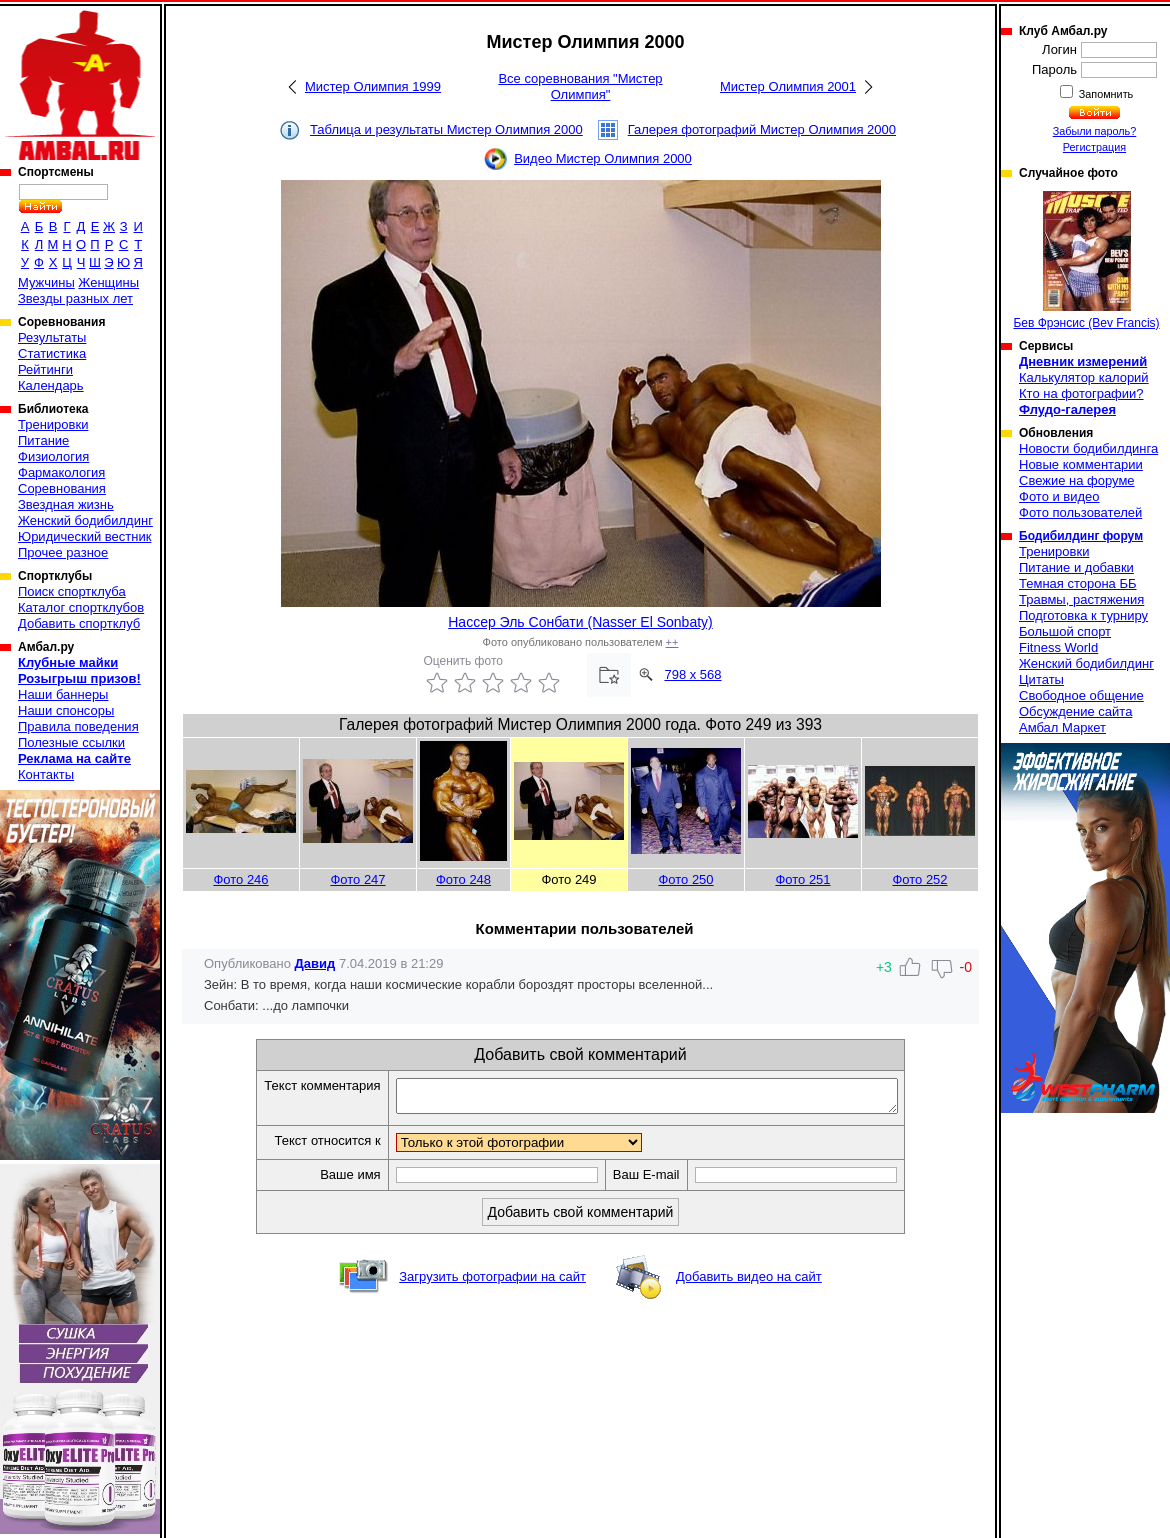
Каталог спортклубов (81, 607)
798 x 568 (692, 674)
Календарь (51, 385)
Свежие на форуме (1077, 480)
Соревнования (62, 488)
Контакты (46, 774)
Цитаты (1041, 679)
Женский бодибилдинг (85, 520)
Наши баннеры (63, 694)
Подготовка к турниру (1083, 615)
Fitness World (1058, 647)
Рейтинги (45, 369)
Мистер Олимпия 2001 (788, 86)
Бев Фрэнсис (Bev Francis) (1086, 260)
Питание (43, 440)
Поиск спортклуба (72, 591)
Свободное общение (1081, 695)
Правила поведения (78, 726)
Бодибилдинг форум (1081, 536)
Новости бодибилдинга (1088, 448)
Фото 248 (463, 879)
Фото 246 (240, 879)
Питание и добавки (1076, 567)
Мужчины (46, 282)
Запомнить (1105, 94)
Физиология (53, 456)
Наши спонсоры (66, 710)
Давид (315, 963)
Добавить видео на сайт (749, 1282)
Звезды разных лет (75, 298)
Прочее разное (63, 552)
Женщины (108, 282)
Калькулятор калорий (1084, 377)
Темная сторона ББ (1078, 583)
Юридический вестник (84, 536)
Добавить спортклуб (79, 623)
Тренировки (53, 424)
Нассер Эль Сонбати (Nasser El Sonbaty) (580, 622)
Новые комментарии (1081, 464)
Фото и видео (1059, 496)
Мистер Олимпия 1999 (373, 86)
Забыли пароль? (1095, 131)
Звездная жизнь (66, 504)
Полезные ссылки (71, 742)
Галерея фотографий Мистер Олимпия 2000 (762, 129)
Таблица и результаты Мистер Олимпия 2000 (446, 129)
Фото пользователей (1080, 512)
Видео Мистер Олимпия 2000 (603, 158)
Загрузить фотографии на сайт (492, 1282)
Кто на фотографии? (1081, 393)
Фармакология (61, 472)
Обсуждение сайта (1075, 711)
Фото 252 (919, 879)
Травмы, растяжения (1081, 599)
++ (672, 642)
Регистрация (1094, 147)
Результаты (52, 337)
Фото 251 (802, 879)
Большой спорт (1065, 631)
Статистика (52, 353)
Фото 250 (685, 879)
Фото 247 (357, 879)
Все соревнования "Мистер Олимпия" (580, 86)
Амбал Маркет (1062, 727)
